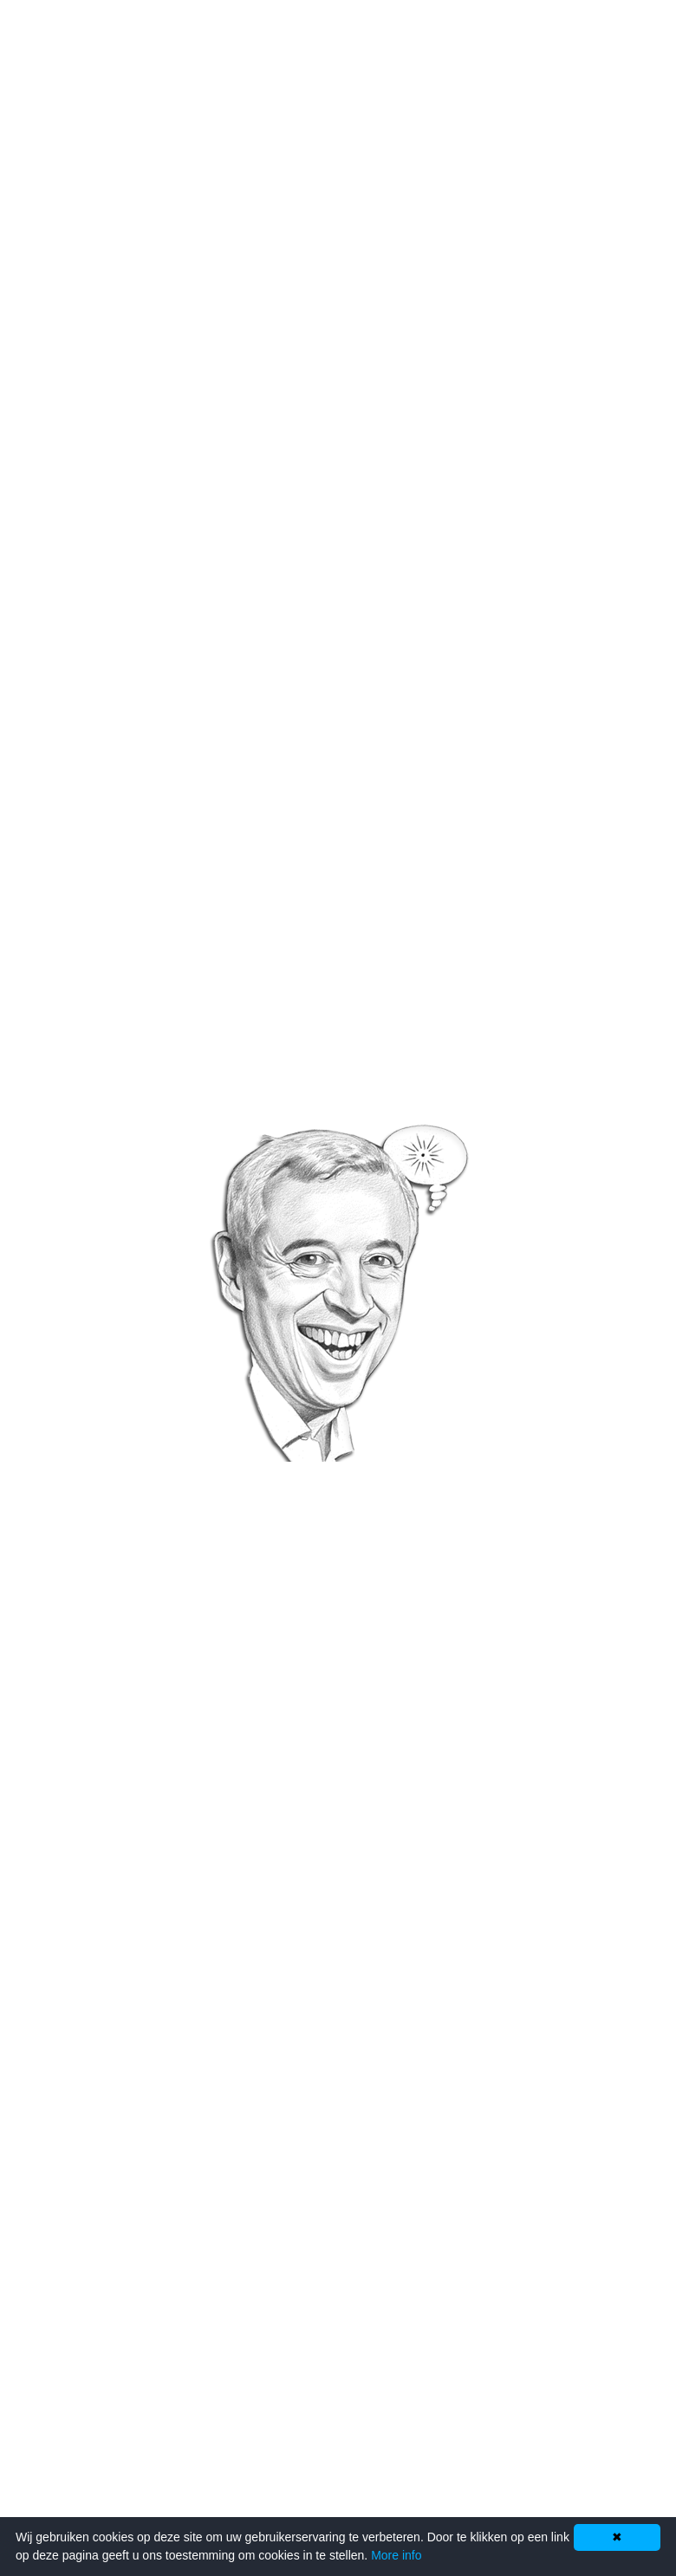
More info (396, 2555)
